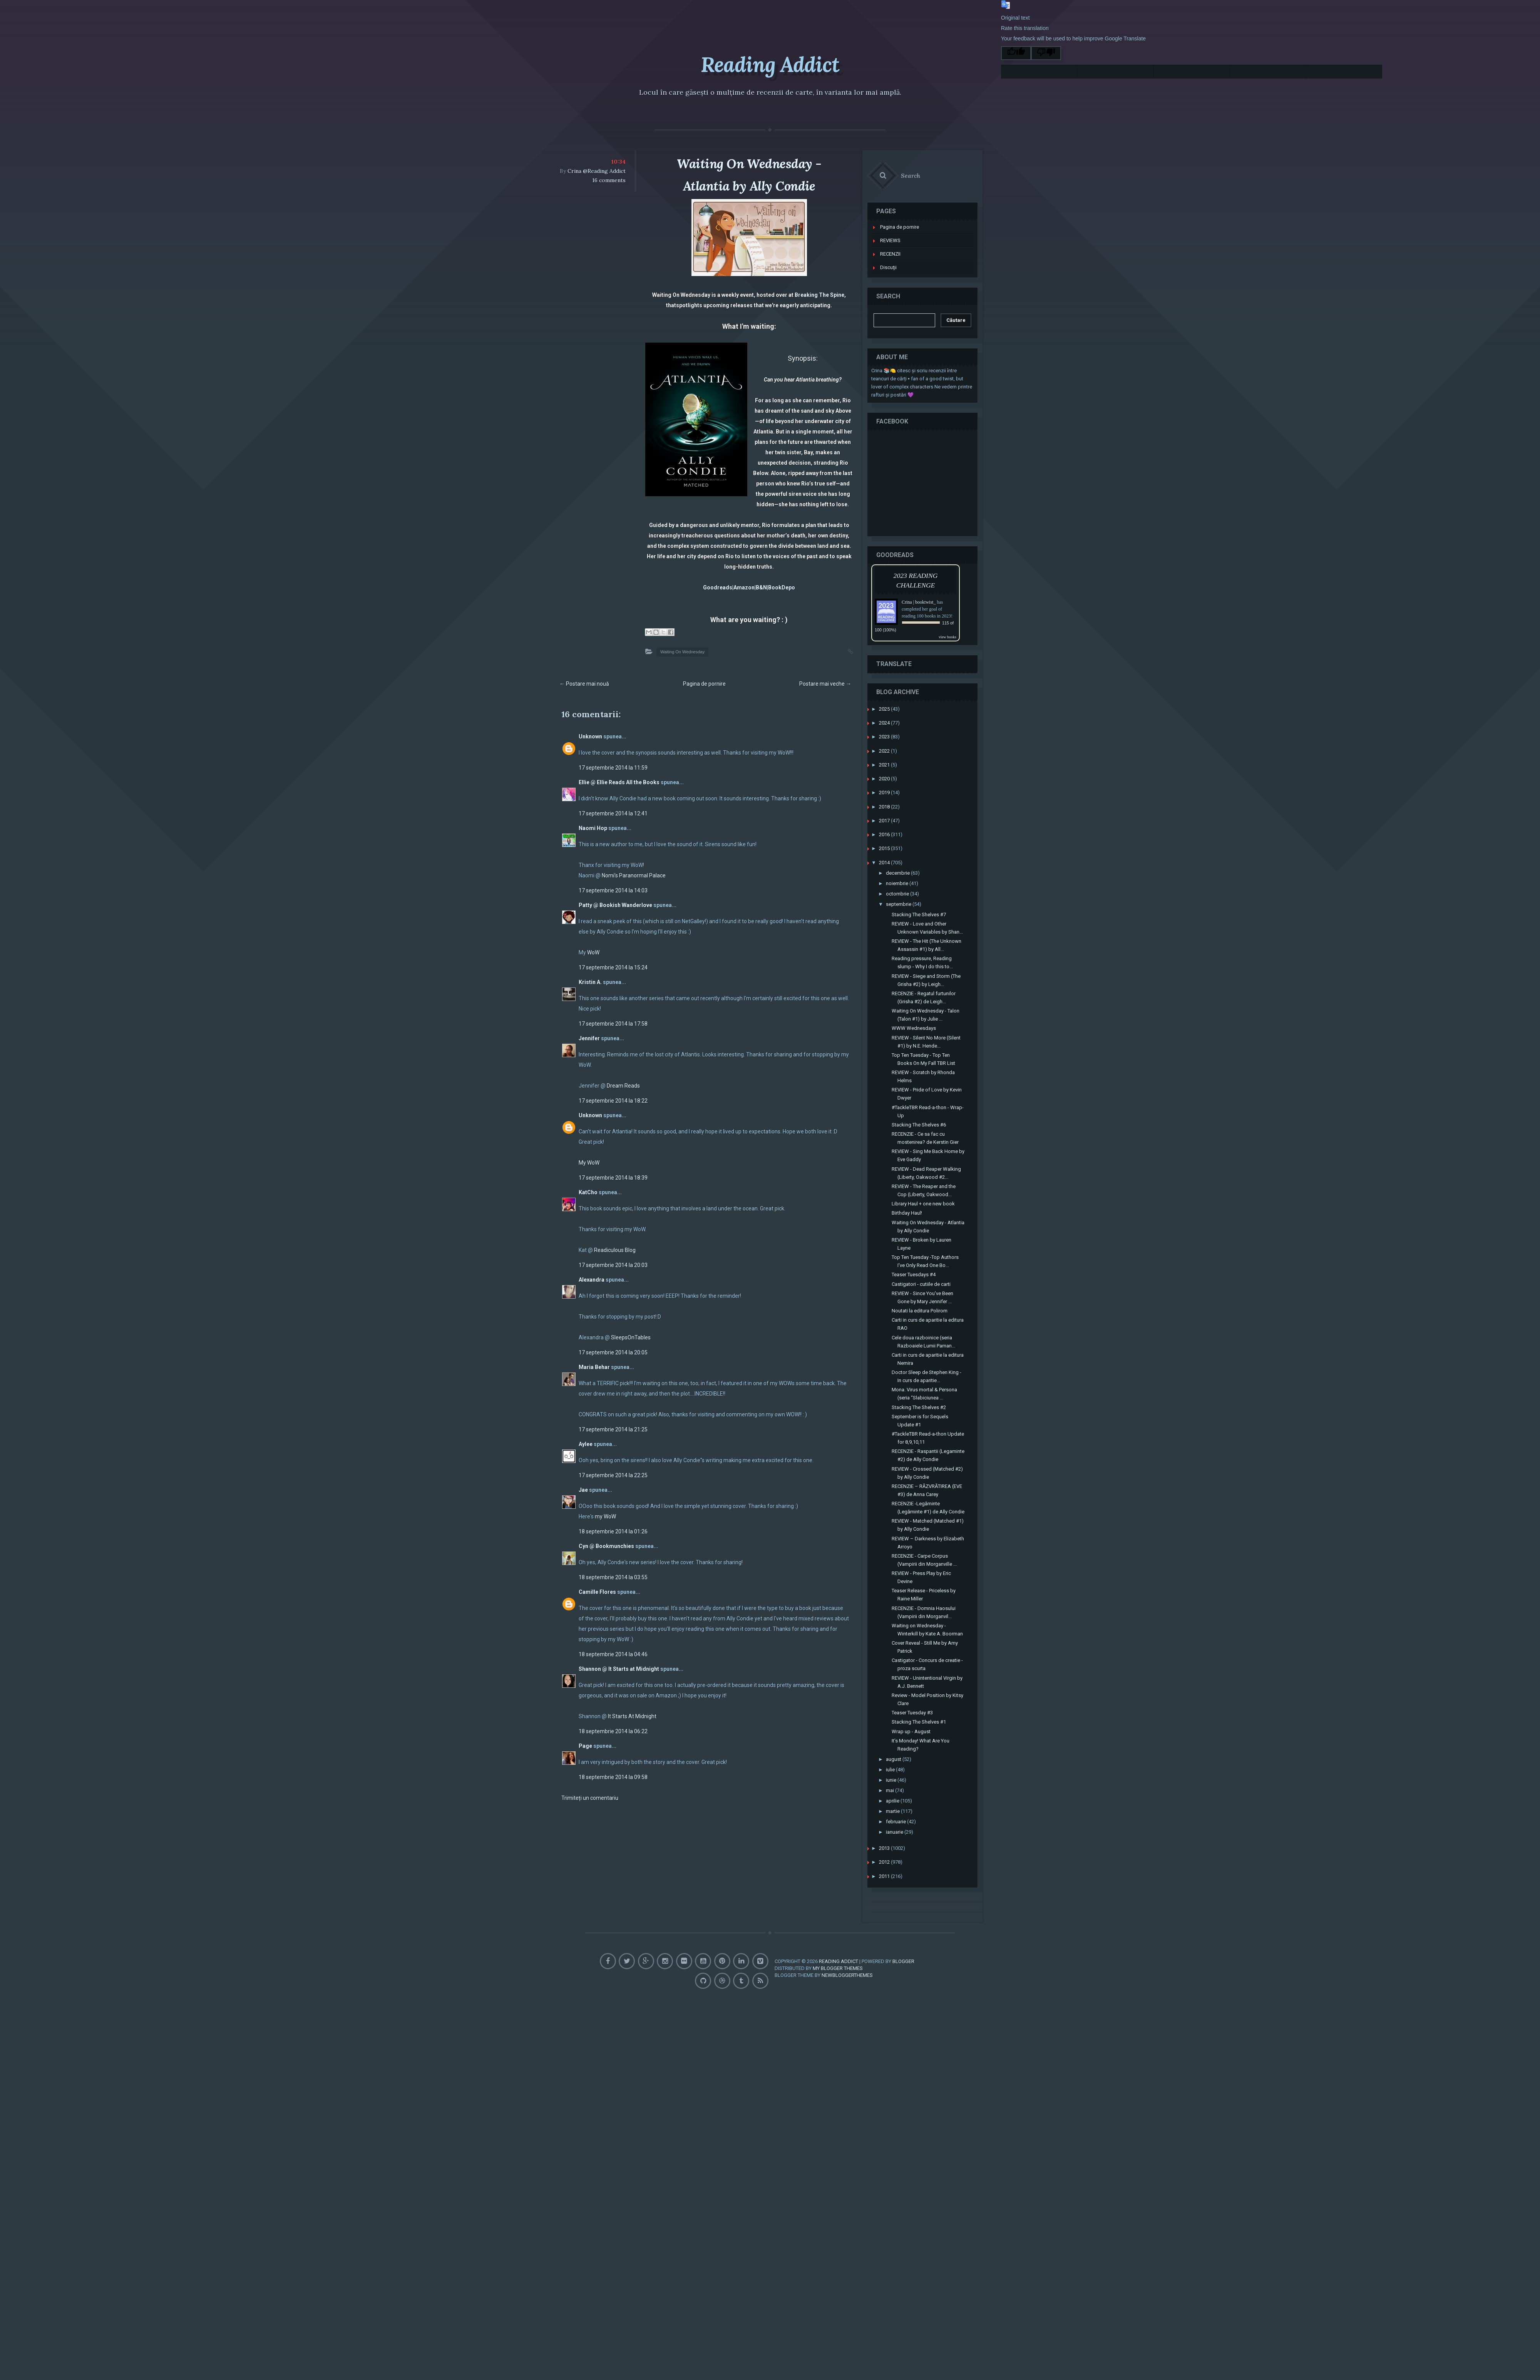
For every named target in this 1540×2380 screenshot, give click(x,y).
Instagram (677, 1938)
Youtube (718, 1938)
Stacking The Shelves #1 (923, 1706)
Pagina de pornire (704, 684)
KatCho (588, 1192)
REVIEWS (895, 224)
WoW (593, 952)
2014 (889, 846)
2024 (889, 707)
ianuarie (899, 1816)
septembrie (903, 888)
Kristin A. (590, 982)
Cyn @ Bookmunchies (606, 1546)
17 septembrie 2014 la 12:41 (613, 813)
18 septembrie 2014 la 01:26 (613, 1531)
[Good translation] (1016, 53)
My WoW (589, 1163)
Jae (583, 1490)
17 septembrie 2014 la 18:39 (613, 1178)
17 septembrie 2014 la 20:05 (613, 1352)
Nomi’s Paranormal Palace (634, 875)
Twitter (635, 1938)
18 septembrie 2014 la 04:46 (613, 1654)
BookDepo (781, 587)
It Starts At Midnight (632, 1716)
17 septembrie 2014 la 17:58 (613, 1024)
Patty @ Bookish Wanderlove (615, 905)
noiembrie (902, 867)
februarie (901, 1805)
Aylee (586, 1444)
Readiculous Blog (615, 1250)
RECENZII (895, 238)
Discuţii (893, 251)
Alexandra (591, 1280)
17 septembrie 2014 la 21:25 (613, 1429)
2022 (889, 735)
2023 (889, 720)
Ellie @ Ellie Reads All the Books (619, 782)
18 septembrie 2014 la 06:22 (613, 1731)
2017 (889, 804)
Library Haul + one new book (927, 1187)
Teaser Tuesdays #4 (918, 1258)
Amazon (744, 587)
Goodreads (717, 587)
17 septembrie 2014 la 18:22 (613, 1101)
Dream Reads (623, 1086)
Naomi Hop (593, 828)
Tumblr (739, 1958)
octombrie (902, 877)
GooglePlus (656, 1938)
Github (698, 1958)
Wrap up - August (915, 1715)
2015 (889, 832)
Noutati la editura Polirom (924, 1294)
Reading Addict (770, 62)
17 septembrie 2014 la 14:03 (613, 890)
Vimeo (677, 1958)
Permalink (842, 650)
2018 (889, 790)
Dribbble (718, 1958)
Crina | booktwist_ (923, 586)
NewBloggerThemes (847, 1954)
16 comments (609, 180)
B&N (761, 587)
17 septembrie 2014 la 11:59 (613, 768)
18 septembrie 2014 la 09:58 (613, 1777)
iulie (895, 1753)
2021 (889, 748)
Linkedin (760, 1938)
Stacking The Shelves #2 (923, 1391)
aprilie (897, 1785)
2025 (889, 693)
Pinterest (739, 1938)
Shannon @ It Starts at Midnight (619, 1669)
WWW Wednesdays (918, 1012)
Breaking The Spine (819, 295)
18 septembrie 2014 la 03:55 (613, 1577)
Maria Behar (594, 1367)
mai (895, 1774)
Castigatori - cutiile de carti (925, 1268)
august (898, 1743)
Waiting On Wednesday (682, 651)
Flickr (698, 1938)
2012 (889, 1846)
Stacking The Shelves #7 (923, 898)
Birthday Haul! (911, 1197)
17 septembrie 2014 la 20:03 (613, 1265)
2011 (889, 1860)
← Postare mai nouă (584, 684)
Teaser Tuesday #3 (916, 1696)
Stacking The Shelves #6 (923, 1108)
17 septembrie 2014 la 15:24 (613, 967)
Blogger (903, 1940)
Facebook (614, 1938)
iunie (896, 1764)
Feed (760, 1958)
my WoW (605, 1516)
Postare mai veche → (825, 684)
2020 (889, 762)
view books (952, 621)
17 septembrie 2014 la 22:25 (613, 1475)
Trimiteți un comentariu (589, 1798)
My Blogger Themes (838, 1947)
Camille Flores (597, 1592)
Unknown (590, 736)
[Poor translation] (1046, 53)
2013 (889, 1832)
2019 (889, 776)
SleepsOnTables (631, 1337)
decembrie (902, 857)
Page (585, 1746)
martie (897, 1795)
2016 (889, 818)
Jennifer (589, 1038)
